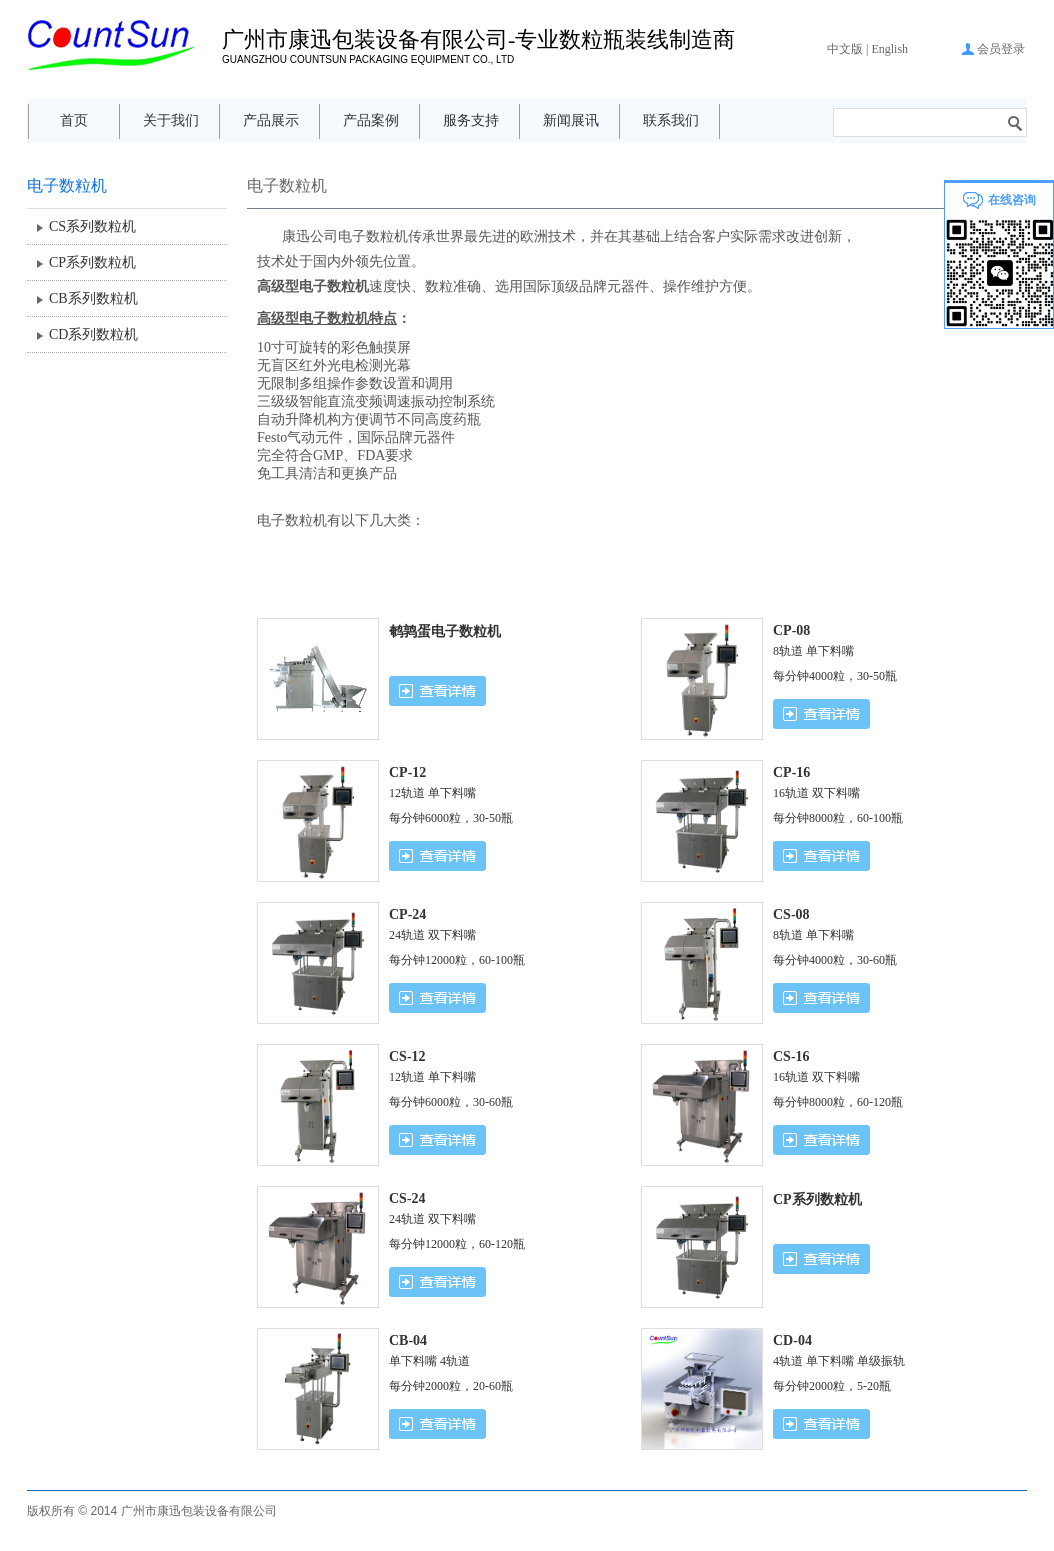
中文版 (845, 49)
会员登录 (1001, 49)
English (889, 49)
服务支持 (471, 120)
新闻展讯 (571, 120)
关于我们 (171, 120)
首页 (74, 120)
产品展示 (271, 120)
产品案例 (371, 120)
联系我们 (671, 120)
